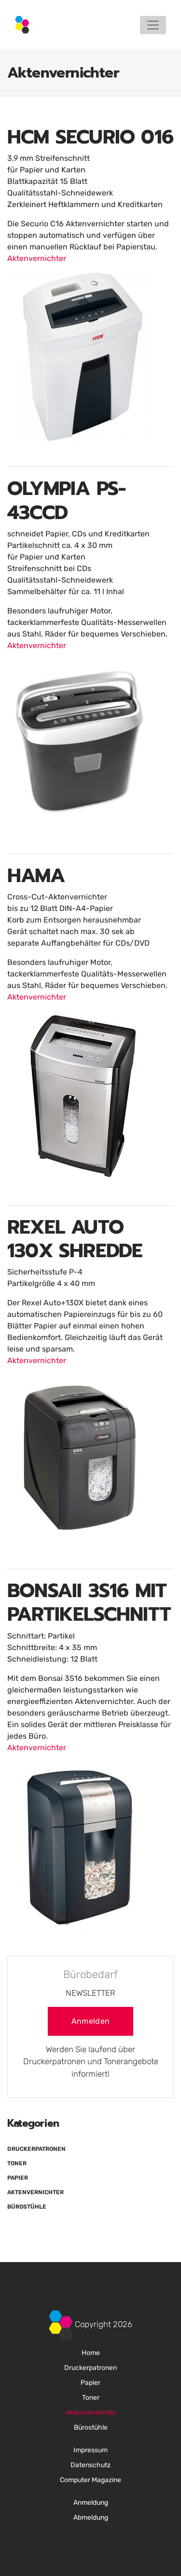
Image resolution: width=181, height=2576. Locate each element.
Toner (17, 2163)
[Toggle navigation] (153, 25)
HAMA (36, 875)
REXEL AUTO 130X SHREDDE (74, 1238)
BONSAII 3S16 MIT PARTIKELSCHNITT (89, 1602)
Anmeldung (90, 2502)
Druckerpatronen (36, 2149)
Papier (17, 2177)
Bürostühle (26, 2206)
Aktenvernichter (36, 258)
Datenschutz (90, 2465)
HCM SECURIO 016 (90, 137)
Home (91, 2353)
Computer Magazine (90, 2480)
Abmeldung (90, 2517)
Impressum (90, 2450)
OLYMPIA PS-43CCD (66, 500)
